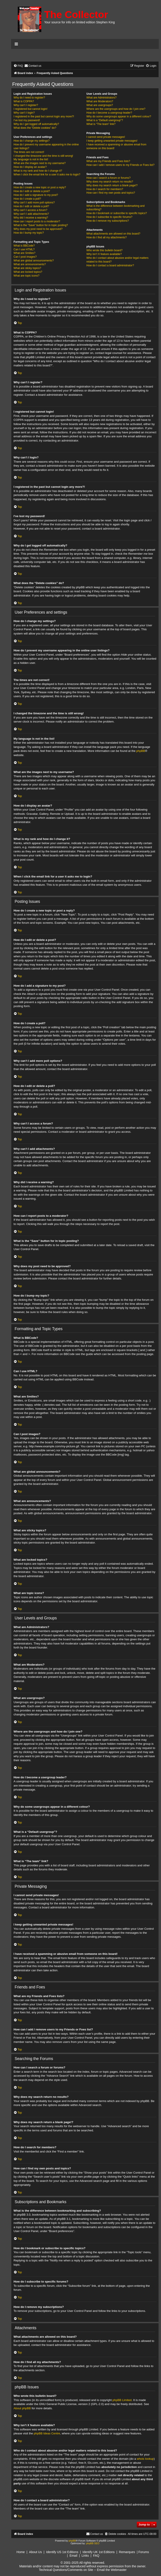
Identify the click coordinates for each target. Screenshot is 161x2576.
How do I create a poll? (27, 198)
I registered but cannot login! (31, 108)
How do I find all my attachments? (106, 237)
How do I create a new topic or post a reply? (40, 187)
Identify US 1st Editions (62, 2552)
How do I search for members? (104, 189)
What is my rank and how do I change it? (38, 170)
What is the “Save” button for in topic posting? (41, 225)
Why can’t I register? (26, 105)
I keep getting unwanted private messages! (111, 140)
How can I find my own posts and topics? (110, 192)
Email (73, 2555)
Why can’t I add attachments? (31, 213)
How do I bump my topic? (29, 232)
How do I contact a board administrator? (110, 265)
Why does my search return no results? (109, 181)
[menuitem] (18, 66)
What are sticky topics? (27, 268)
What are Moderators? (99, 101)
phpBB (140, 751)
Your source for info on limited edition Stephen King (79, 22)
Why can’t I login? (24, 112)
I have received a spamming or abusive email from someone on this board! (116, 146)
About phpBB (22, 2408)
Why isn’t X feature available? (104, 254)
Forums (143, 2552)
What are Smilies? (24, 253)
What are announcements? (30, 264)
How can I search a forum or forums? (108, 177)
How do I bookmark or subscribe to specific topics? (116, 213)
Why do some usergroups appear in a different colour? (118, 116)
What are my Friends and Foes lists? (108, 161)
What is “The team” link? (100, 124)
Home (20, 2552)
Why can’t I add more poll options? (34, 202)
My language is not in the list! (31, 159)
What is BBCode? (24, 245)
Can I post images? (25, 256)
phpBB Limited (122, 2400)
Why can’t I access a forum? (30, 210)
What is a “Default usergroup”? (104, 120)
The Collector (76, 14)
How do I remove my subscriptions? (107, 220)
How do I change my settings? (32, 140)
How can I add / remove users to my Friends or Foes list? (120, 165)
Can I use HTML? (24, 249)
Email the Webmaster (112, 2570)
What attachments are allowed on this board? (113, 233)
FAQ (96, 2555)
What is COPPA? (24, 101)
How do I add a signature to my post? (36, 195)
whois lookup (145, 2458)
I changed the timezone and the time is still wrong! (43, 155)
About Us (35, 2552)
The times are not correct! (29, 152)
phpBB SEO (92, 2543)
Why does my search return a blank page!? (112, 185)
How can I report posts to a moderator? (37, 221)
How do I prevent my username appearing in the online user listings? (46, 146)
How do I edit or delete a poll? (31, 206)
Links (85, 2555)
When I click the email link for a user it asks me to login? (47, 174)
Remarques (127, 2552)
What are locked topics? (28, 271)
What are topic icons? (26, 275)
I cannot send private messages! (105, 137)
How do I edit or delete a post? (32, 191)
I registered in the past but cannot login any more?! (44, 116)
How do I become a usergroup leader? (109, 112)
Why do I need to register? (29, 97)
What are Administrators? (101, 97)
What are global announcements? (34, 260)
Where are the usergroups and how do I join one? (115, 108)
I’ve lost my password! (27, 120)
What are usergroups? (99, 105)
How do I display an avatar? (30, 167)
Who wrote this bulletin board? (104, 250)
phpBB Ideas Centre (47, 2433)
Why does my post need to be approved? (38, 229)
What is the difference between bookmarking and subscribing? (115, 207)
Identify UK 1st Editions (99, 2552)
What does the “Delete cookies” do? (35, 127)
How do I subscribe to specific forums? (109, 217)
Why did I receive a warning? (31, 217)
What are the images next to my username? (40, 163)
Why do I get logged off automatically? (36, 124)
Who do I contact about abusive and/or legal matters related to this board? (117, 259)
